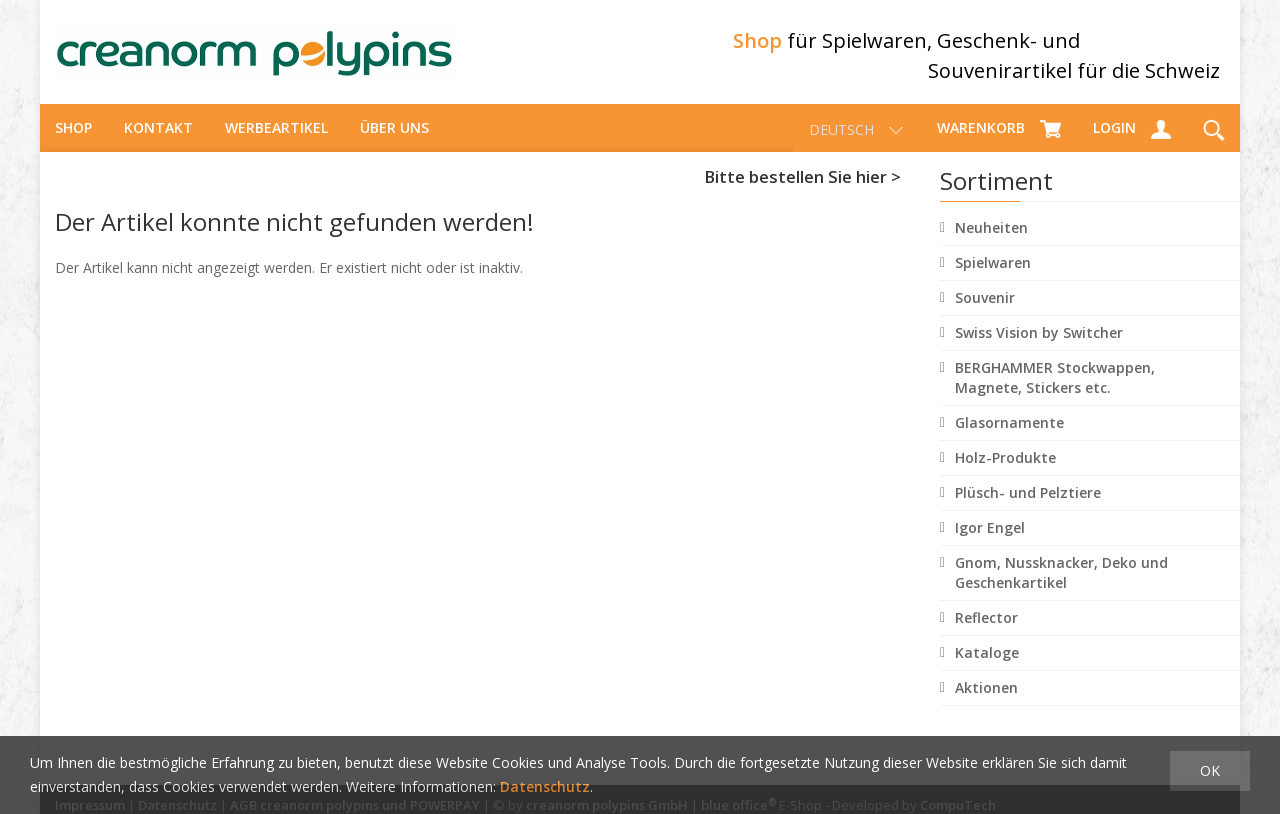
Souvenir (985, 305)
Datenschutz (545, 786)
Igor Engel (990, 535)
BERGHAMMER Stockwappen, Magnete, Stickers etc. (1055, 385)
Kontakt (158, 135)
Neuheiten (991, 235)
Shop (73, 135)
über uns (394, 135)
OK (1210, 770)
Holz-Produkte (1005, 465)
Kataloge (987, 660)
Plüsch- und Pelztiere (1028, 500)
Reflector (986, 625)
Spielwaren (993, 270)
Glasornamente (1009, 430)
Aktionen (986, 695)
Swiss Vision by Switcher (1039, 340)
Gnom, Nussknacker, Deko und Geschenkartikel (1061, 580)
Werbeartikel (276, 135)
